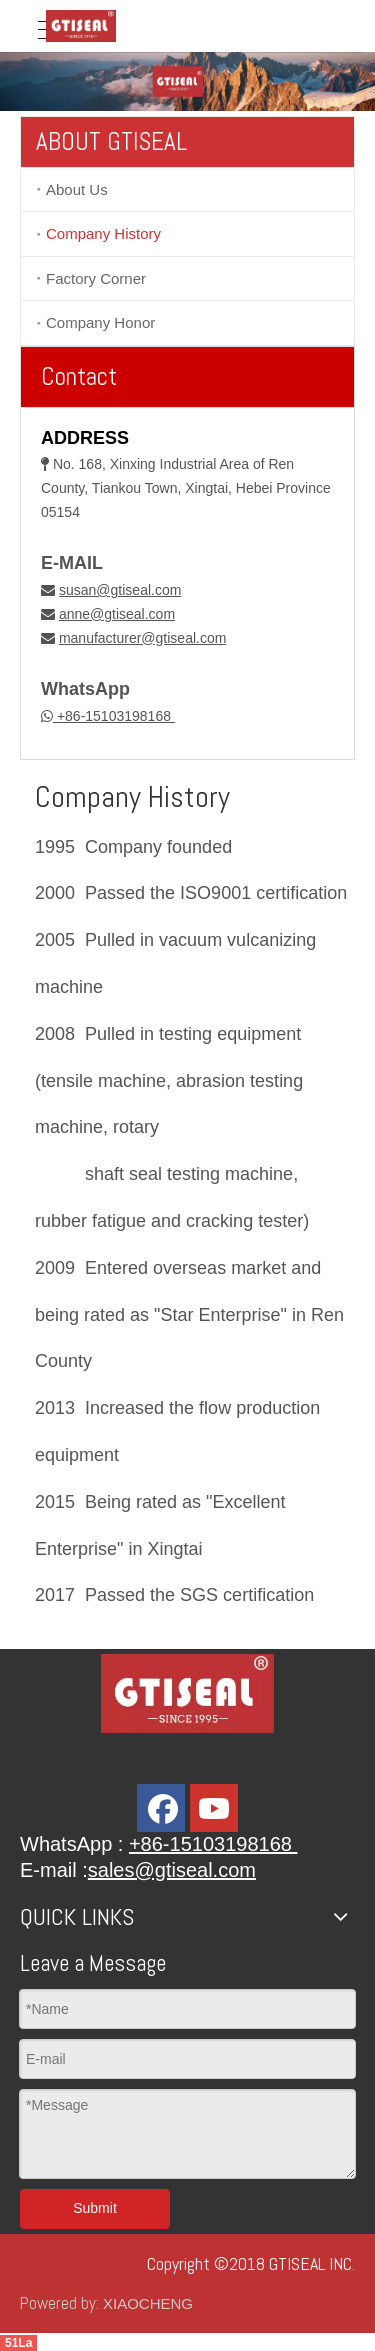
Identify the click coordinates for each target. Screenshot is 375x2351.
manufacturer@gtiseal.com (143, 638)
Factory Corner (96, 278)
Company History (103, 233)
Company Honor (100, 322)
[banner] (187, 81)
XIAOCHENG (148, 2303)
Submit (95, 2208)
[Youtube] (214, 1808)
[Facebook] (161, 1808)
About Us (77, 189)
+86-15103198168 (114, 716)
